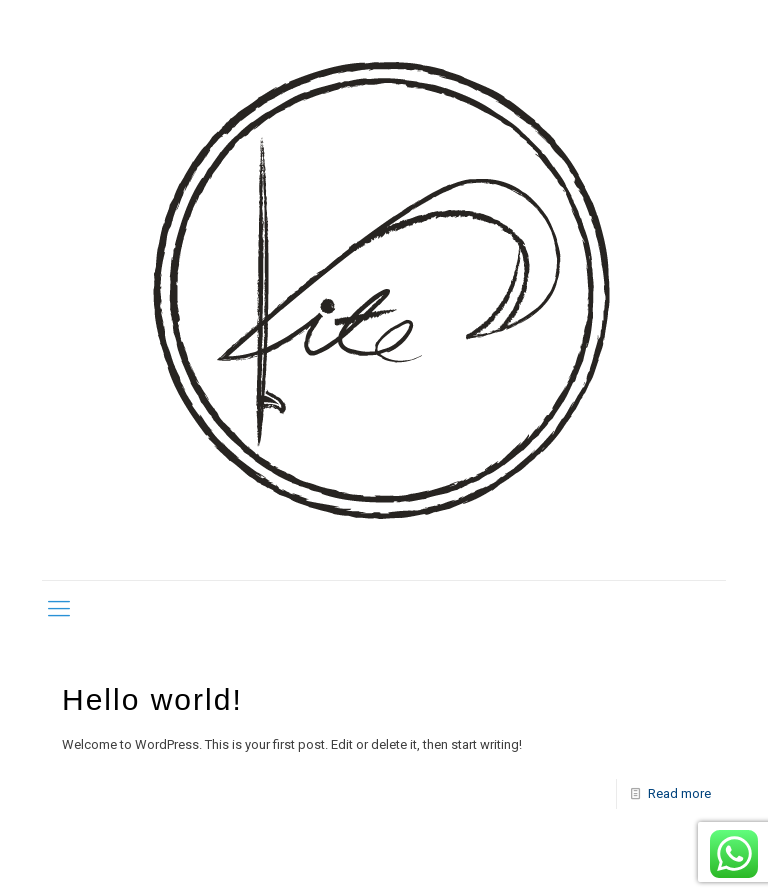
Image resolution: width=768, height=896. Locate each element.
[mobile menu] (59, 609)
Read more (679, 793)
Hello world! (152, 699)
